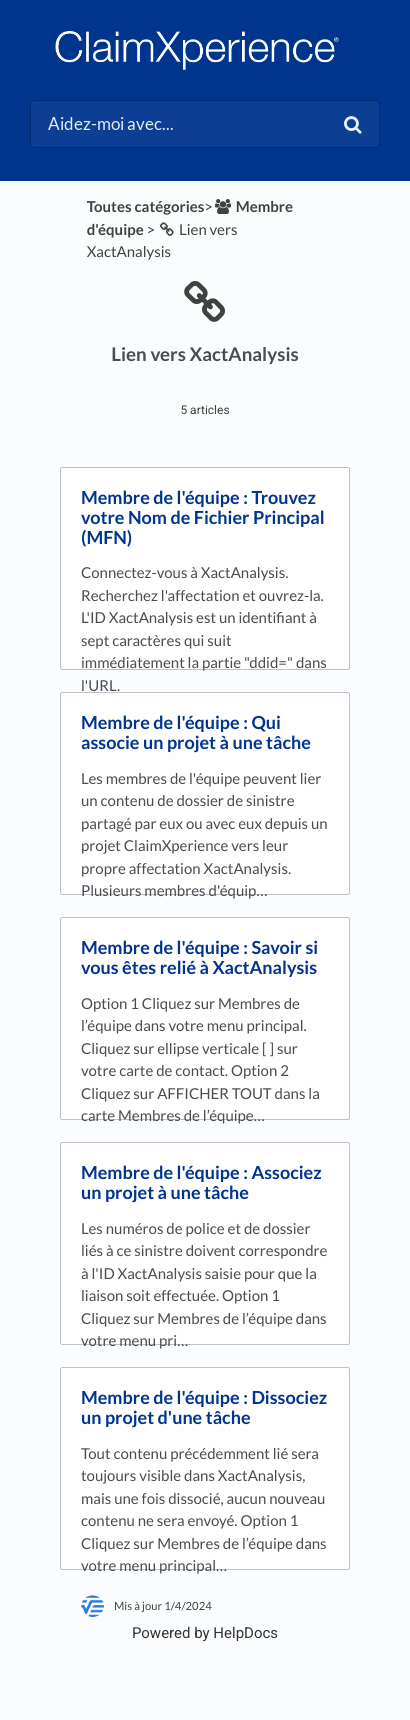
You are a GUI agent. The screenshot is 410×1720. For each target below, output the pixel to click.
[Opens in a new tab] (205, 1633)
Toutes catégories (146, 207)
